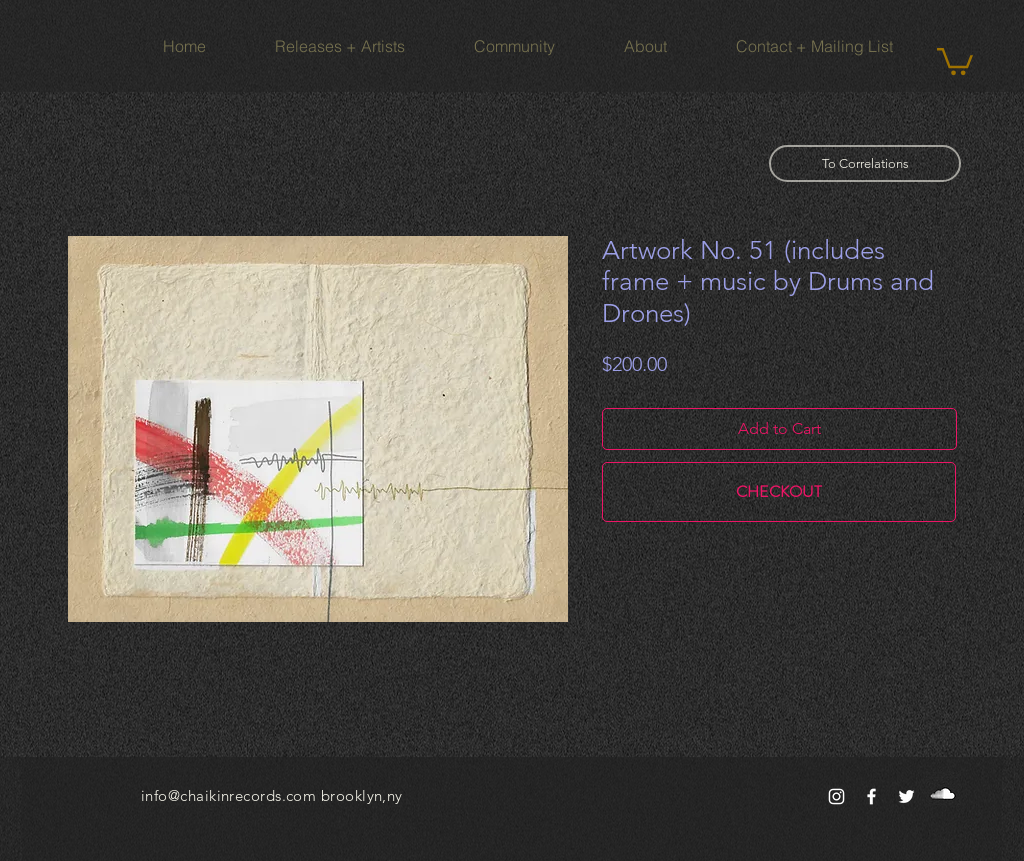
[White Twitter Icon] (906, 796)
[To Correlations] (865, 163)
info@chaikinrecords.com (228, 795)
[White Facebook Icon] (871, 796)
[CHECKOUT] (779, 492)
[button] (955, 60)
